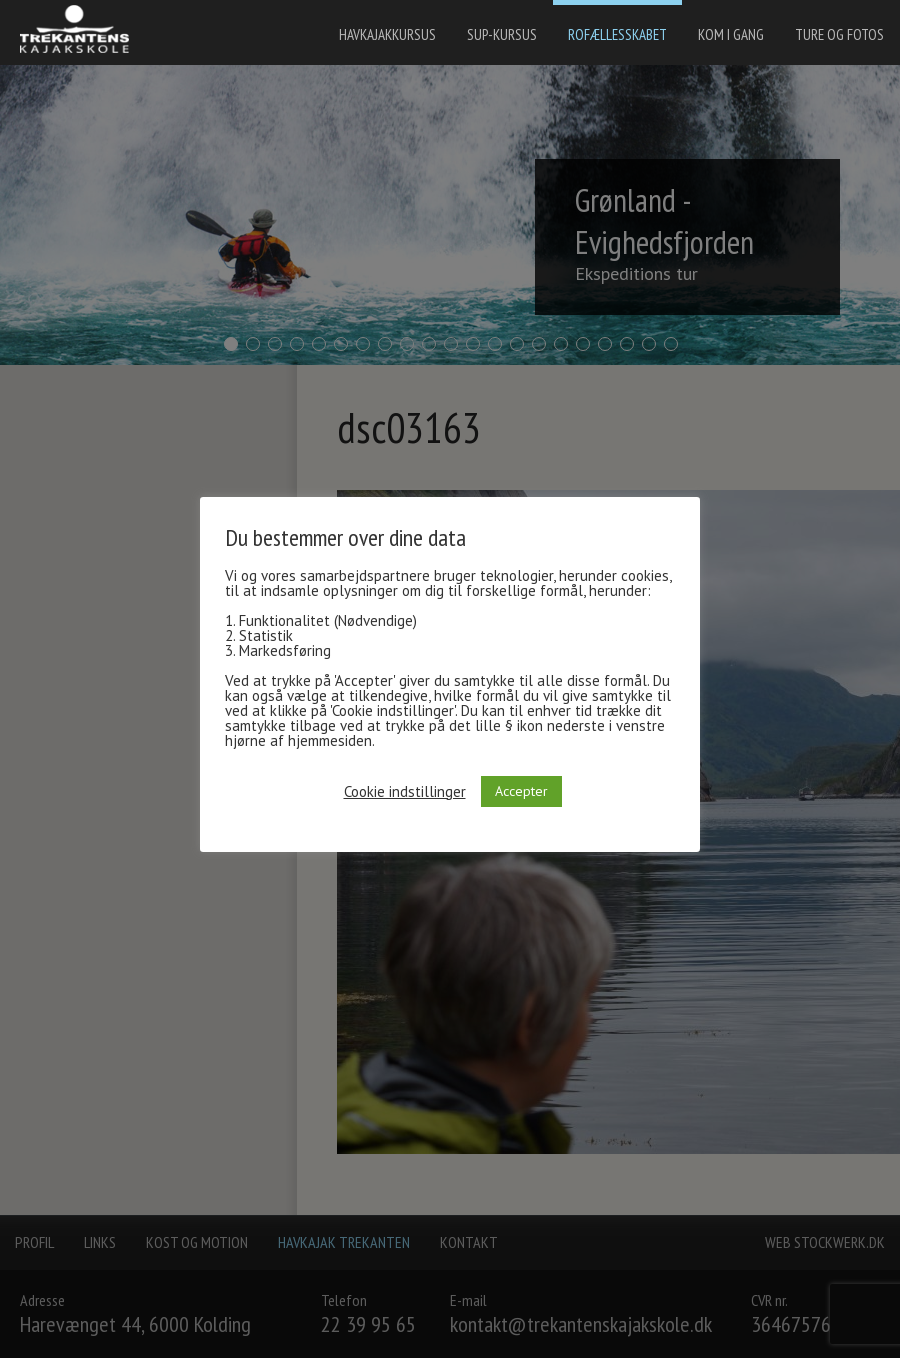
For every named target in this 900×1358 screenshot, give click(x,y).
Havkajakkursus (387, 34)
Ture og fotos (839, 34)
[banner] (80, 31)
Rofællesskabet (617, 34)
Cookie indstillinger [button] (405, 791)
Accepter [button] (521, 791)
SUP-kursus (502, 34)
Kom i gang (731, 34)
